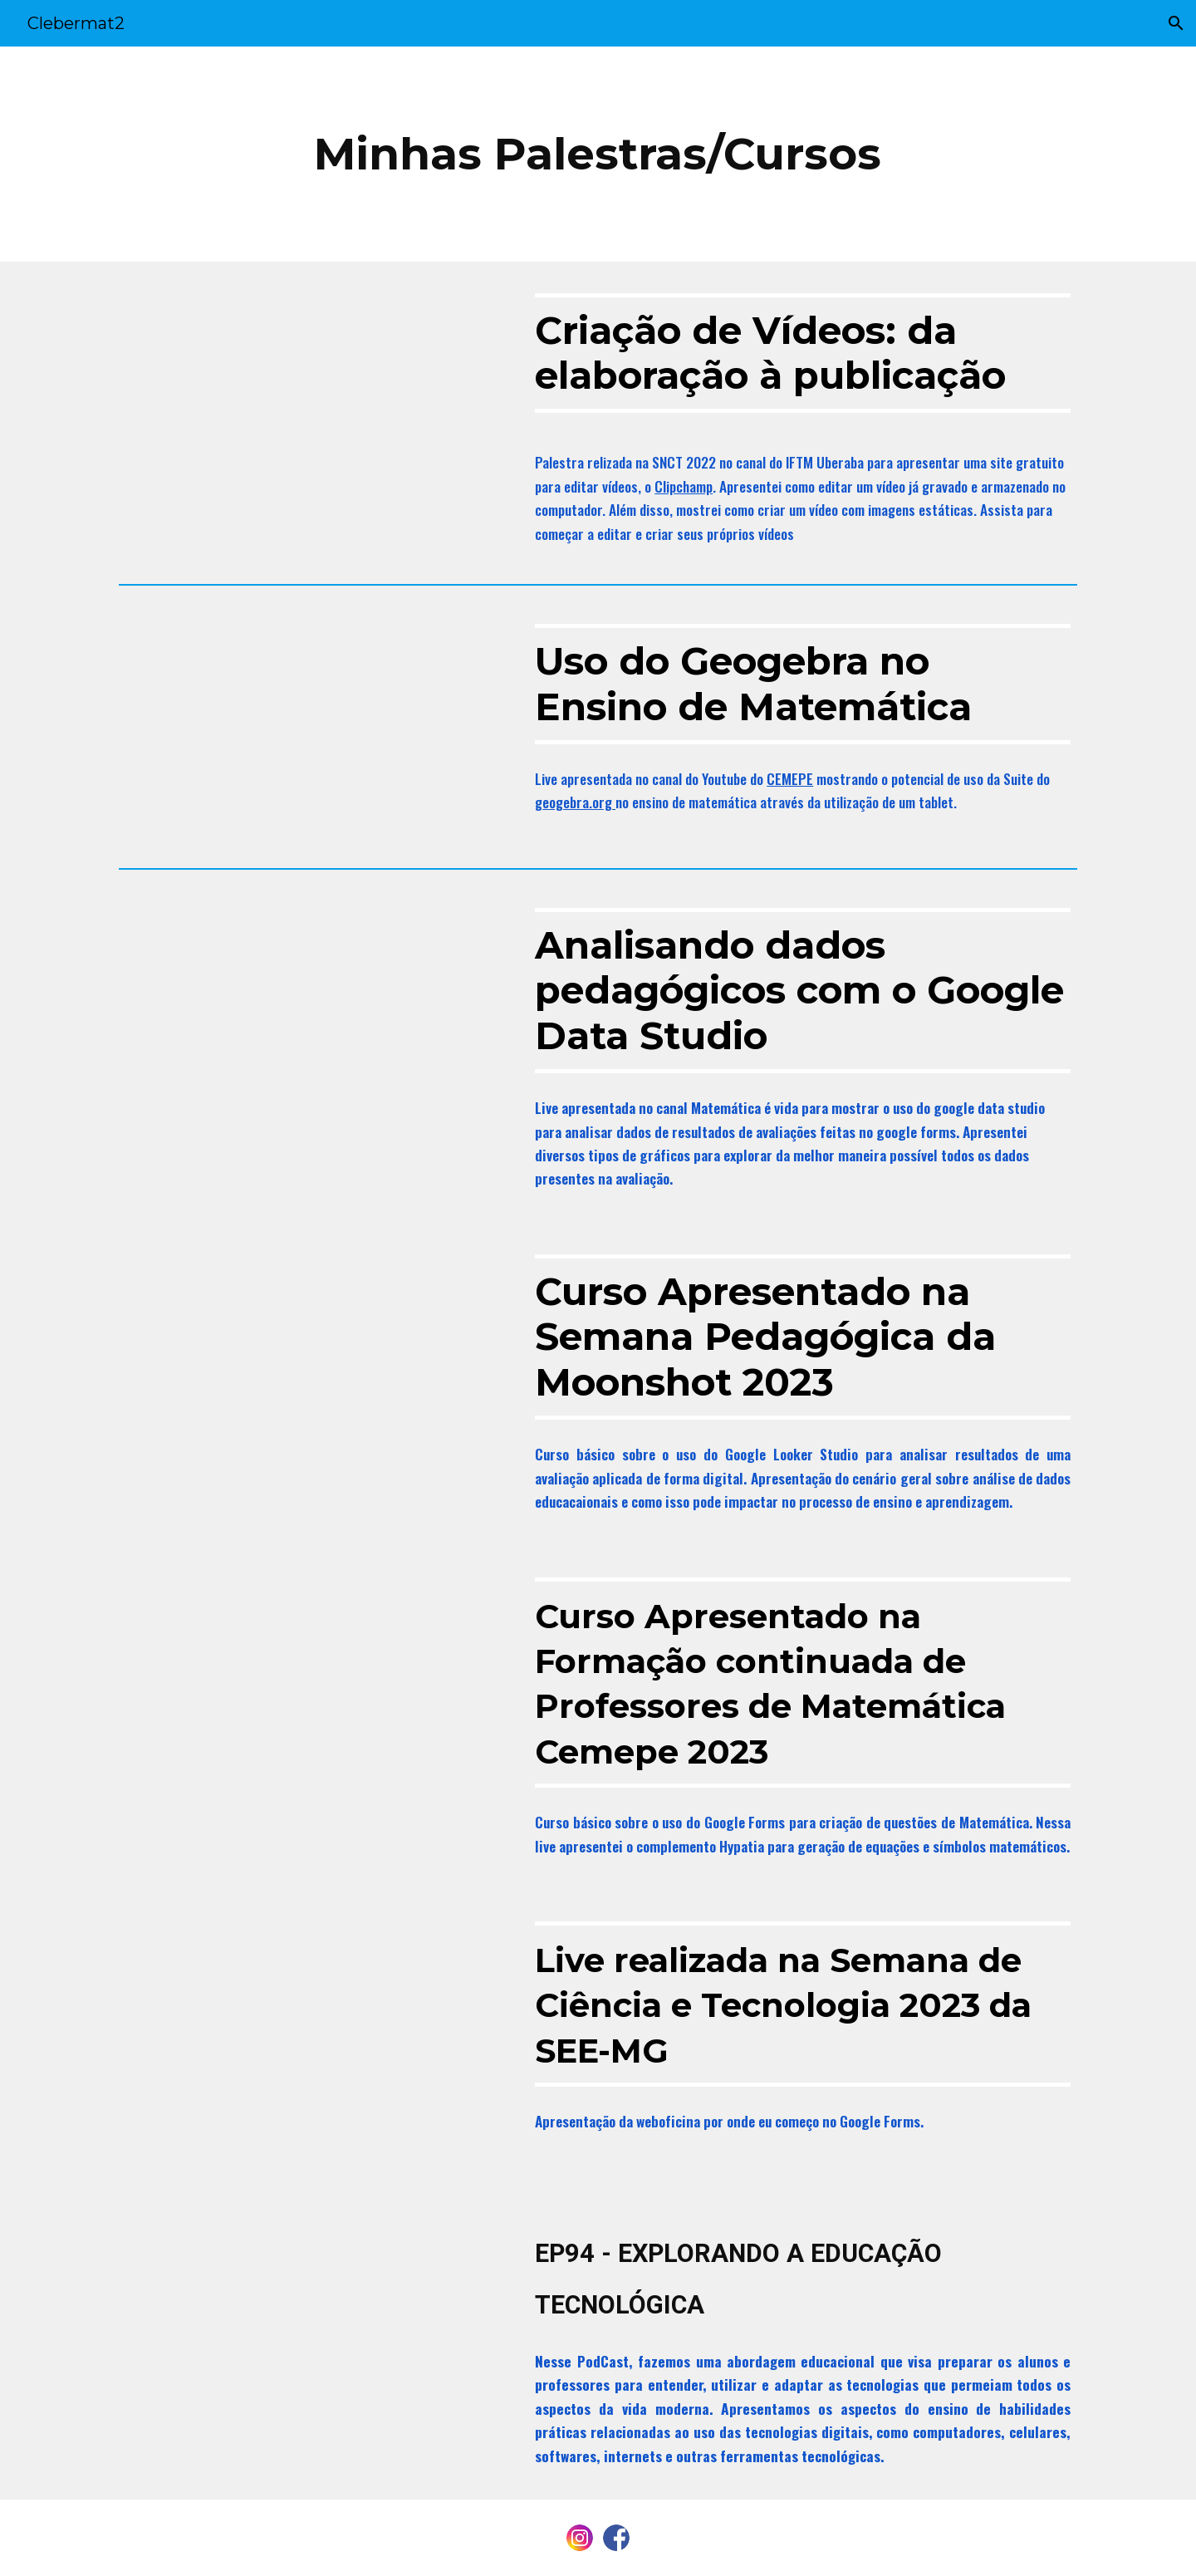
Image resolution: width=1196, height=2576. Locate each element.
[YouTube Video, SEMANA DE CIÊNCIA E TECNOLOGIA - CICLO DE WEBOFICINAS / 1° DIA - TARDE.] (311, 2040)
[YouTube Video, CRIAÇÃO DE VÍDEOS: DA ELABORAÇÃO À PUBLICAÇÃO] (311, 390)
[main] (598, 154)
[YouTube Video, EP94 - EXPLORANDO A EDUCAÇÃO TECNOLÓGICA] (311, 2342)
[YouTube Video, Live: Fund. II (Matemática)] (311, 1697)
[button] (1176, 23)
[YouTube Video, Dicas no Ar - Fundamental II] (311, 720)
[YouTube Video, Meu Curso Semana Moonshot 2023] (311, 1373)
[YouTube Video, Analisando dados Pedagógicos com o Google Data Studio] (311, 1004)
